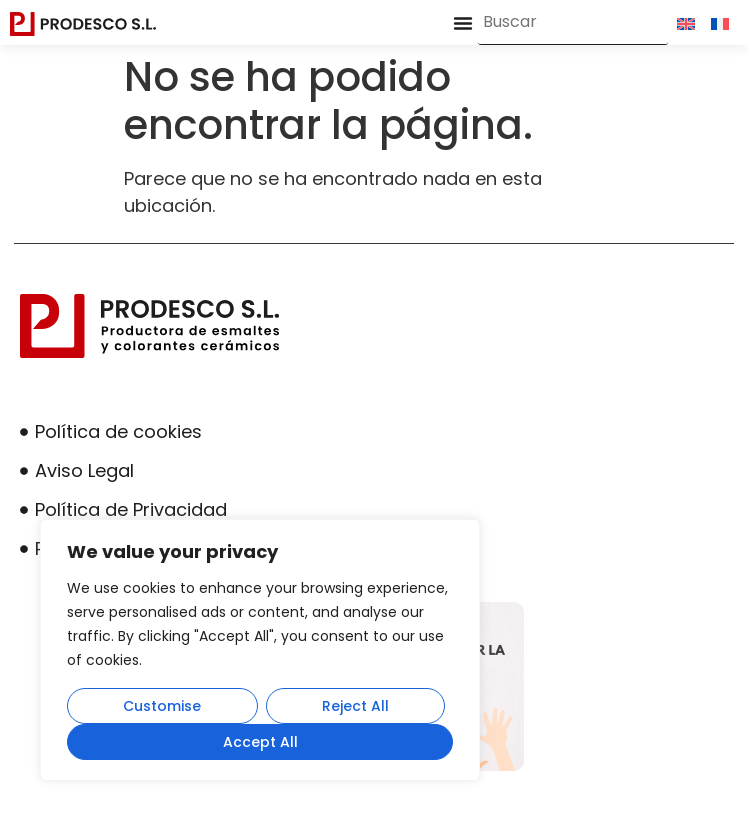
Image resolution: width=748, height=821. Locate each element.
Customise (162, 706)
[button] (463, 23)
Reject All (355, 706)
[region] (260, 650)
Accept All (260, 742)
